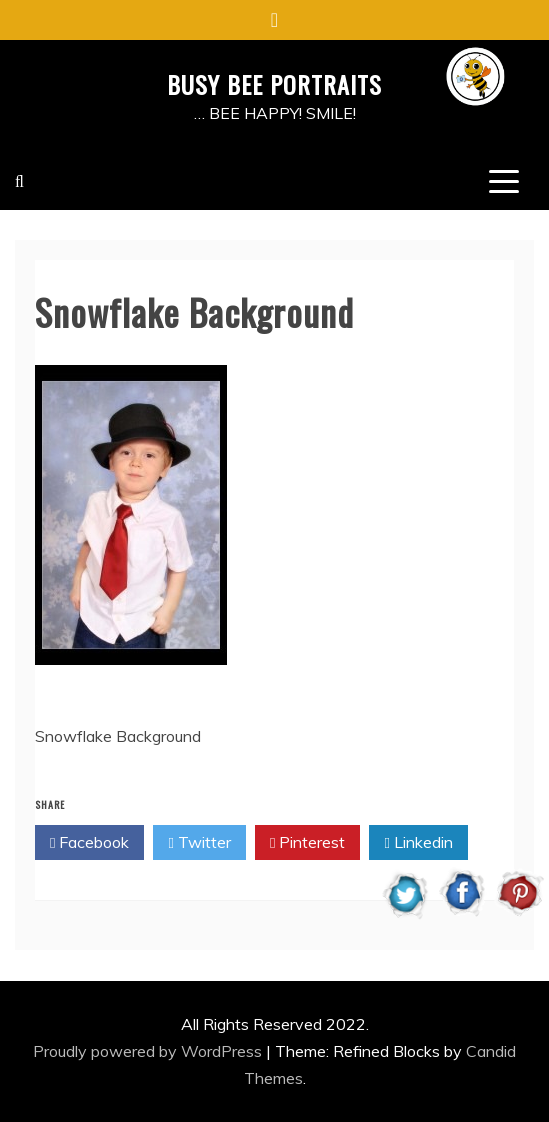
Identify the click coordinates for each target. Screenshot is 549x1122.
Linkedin (418, 843)
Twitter (199, 843)
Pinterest (307, 843)
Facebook (89, 843)
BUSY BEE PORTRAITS (274, 84)
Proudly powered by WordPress (149, 1051)
